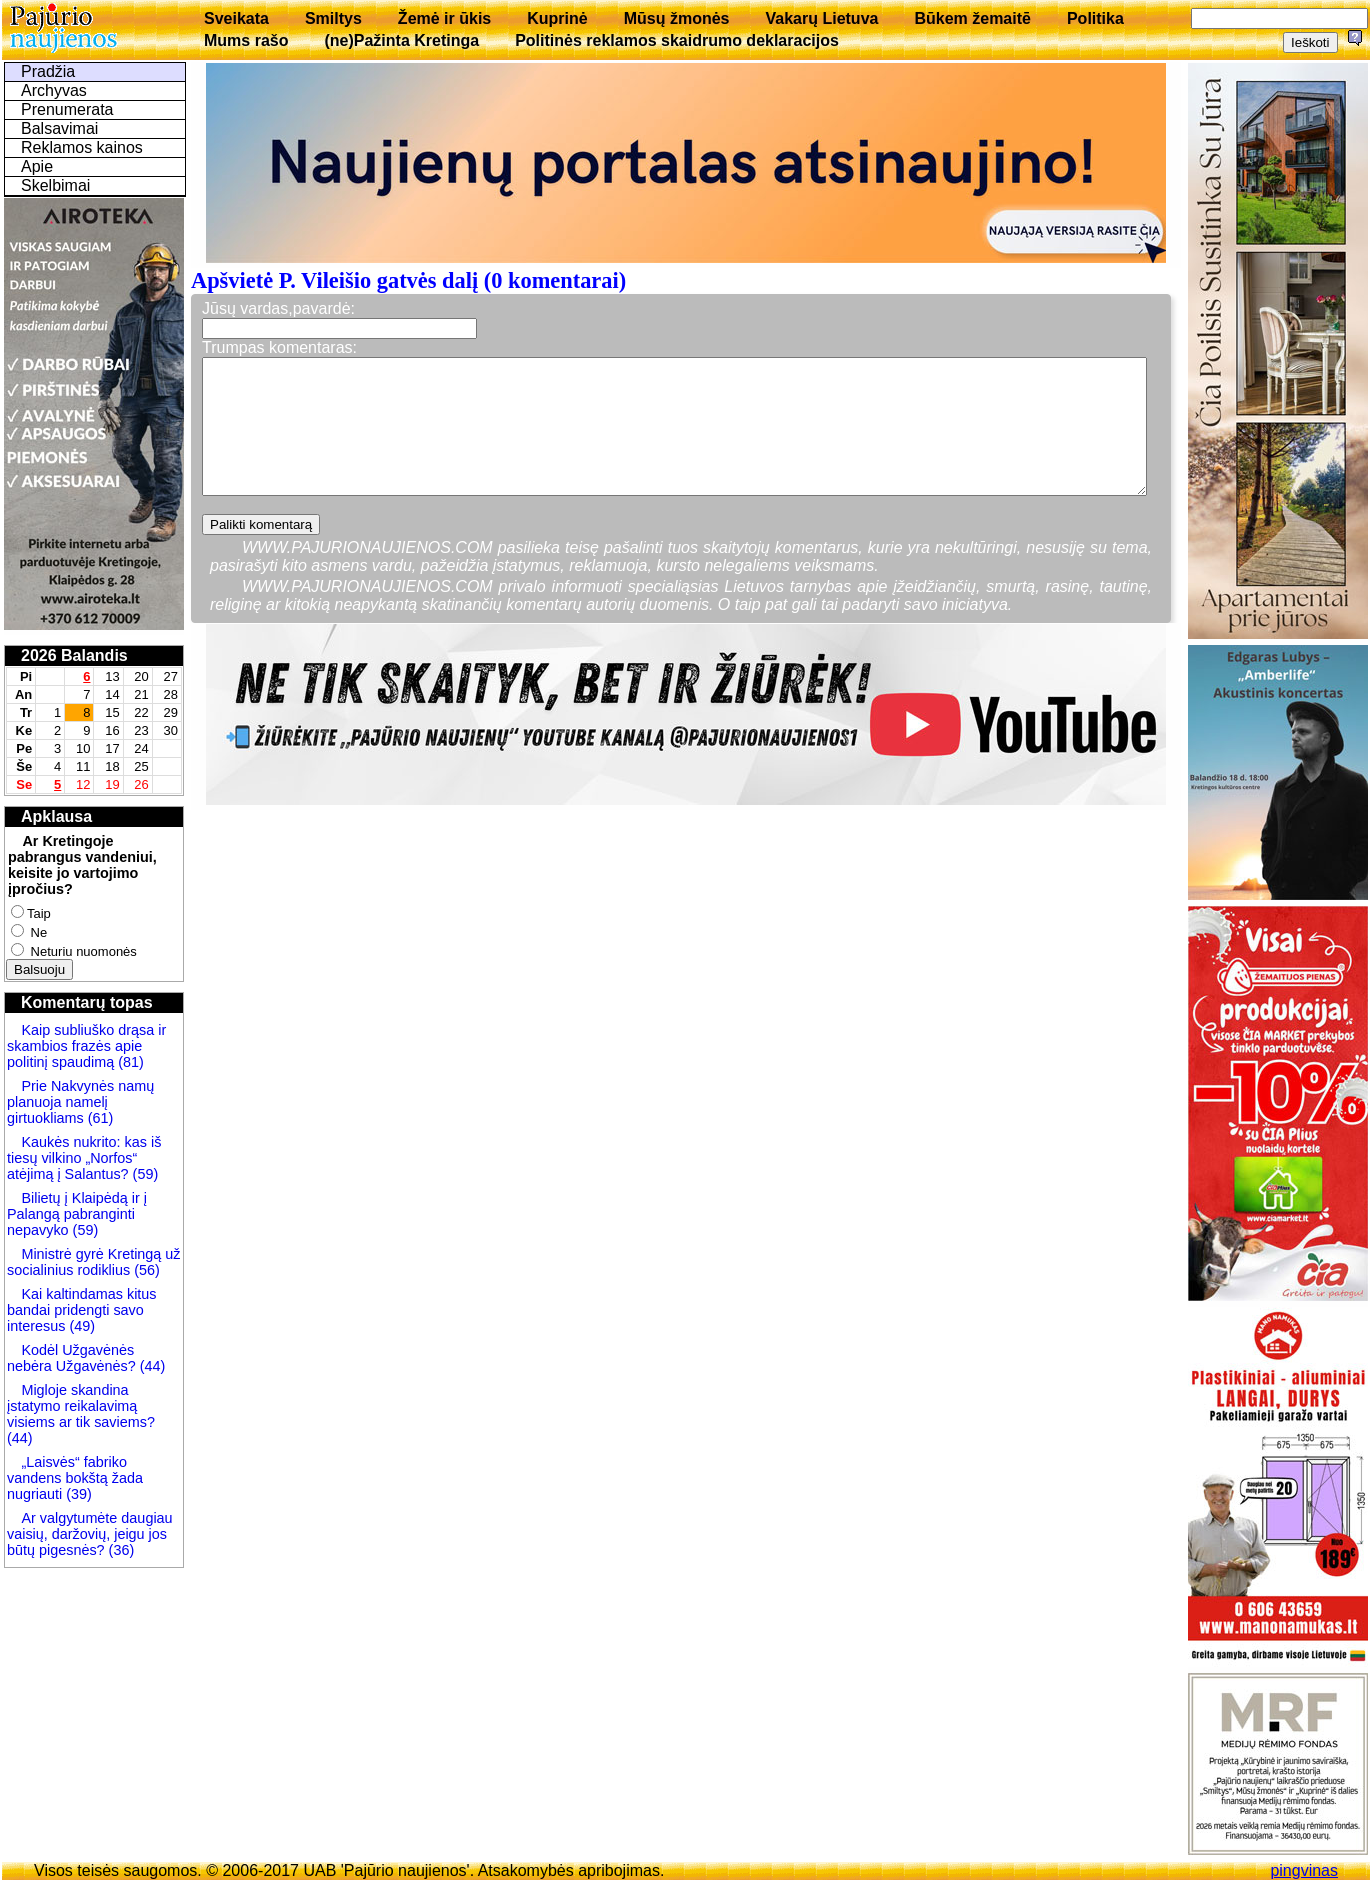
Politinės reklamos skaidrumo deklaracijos (677, 40)
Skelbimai (55, 185)
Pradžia (48, 71)
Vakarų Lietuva (821, 18)
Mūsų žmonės (677, 18)
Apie (37, 166)
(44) (151, 1366)
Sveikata (236, 18)
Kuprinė (557, 18)
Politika (1095, 18)
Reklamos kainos (82, 147)
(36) (120, 1550)
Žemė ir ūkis (444, 18)
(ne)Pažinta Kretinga (401, 40)
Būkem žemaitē (972, 18)
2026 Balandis (74, 655)
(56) (145, 1270)
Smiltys (333, 18)
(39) (77, 1494)
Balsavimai (59, 128)
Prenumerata (67, 109)
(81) (129, 1062)
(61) (99, 1118)
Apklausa (56, 816)
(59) (144, 1174)
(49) (80, 1326)
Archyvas (54, 90)
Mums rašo (246, 40)
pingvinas (1304, 1870)
